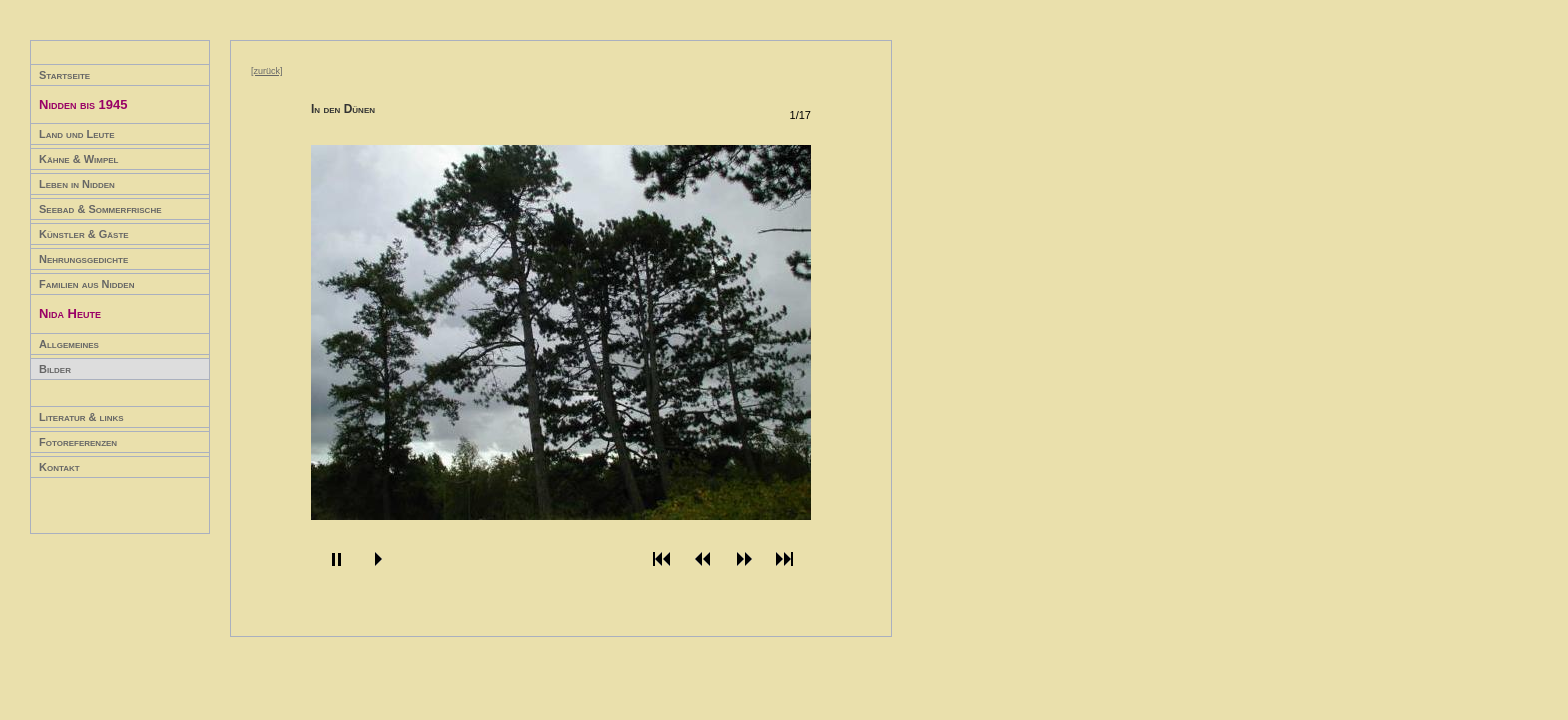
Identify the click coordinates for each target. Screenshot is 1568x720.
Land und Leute (77, 134)
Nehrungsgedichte (83, 259)
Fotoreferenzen (78, 442)
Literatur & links (81, 417)
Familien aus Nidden (86, 284)
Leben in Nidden (77, 184)
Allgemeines (69, 344)
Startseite (64, 75)
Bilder (55, 369)
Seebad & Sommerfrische (100, 209)
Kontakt (59, 467)
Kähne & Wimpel (79, 159)
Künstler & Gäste (84, 234)
